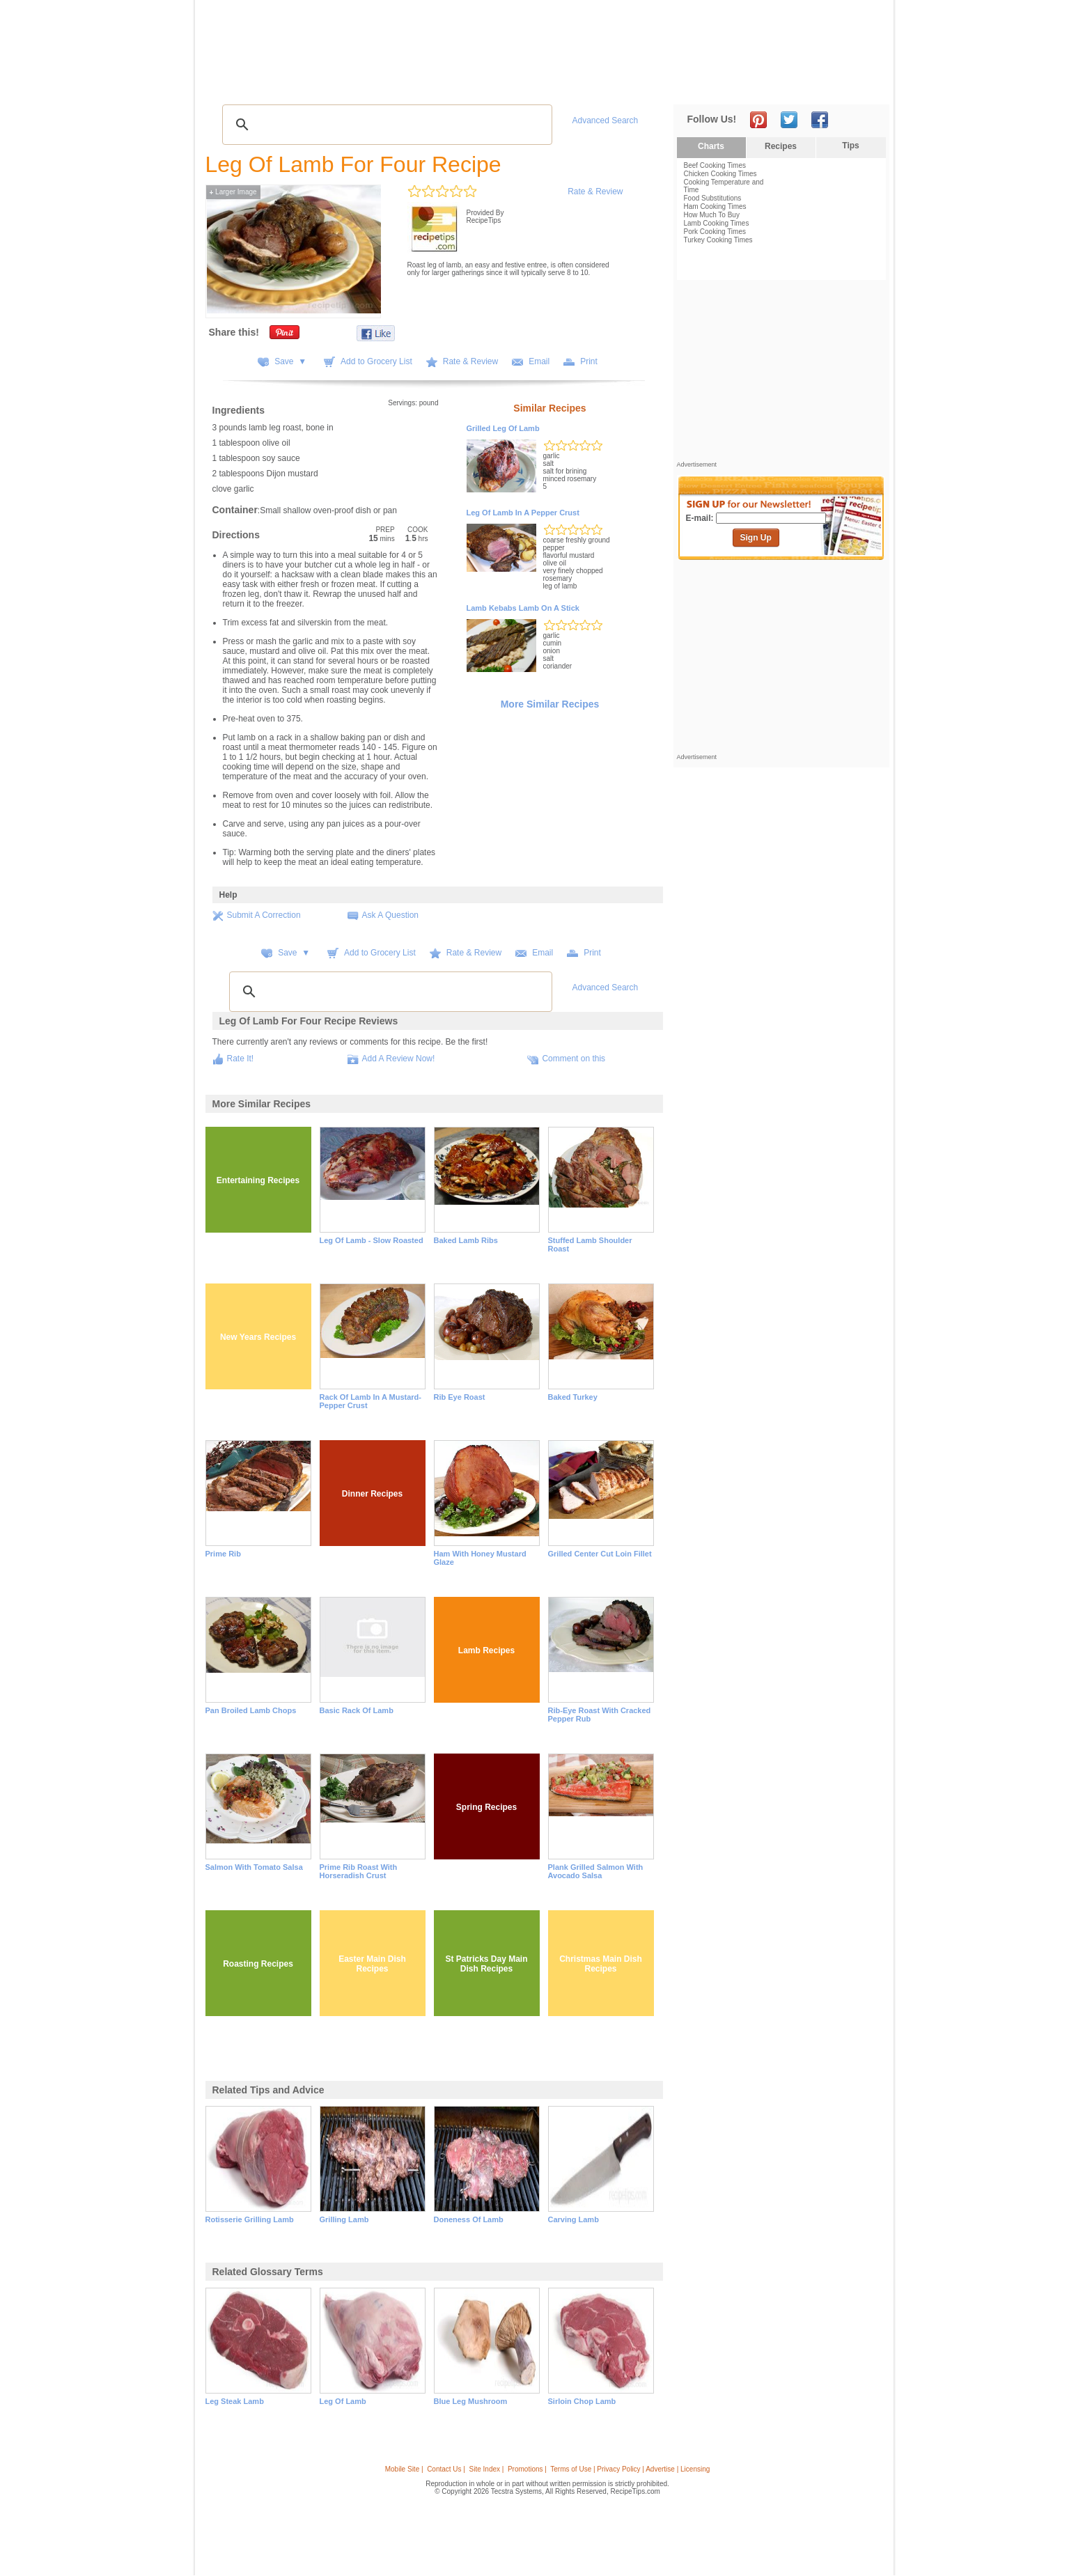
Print (589, 361)
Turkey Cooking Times (718, 240)
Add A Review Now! (398, 1058)
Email (539, 361)
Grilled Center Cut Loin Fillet (600, 1553)
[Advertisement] (632, 37)
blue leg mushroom (471, 2401)
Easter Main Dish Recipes (372, 1964)
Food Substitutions (713, 198)
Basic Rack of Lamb (356, 1710)
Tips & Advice (294, 84)
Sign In (863, 84)
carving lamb (573, 2219)
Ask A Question (390, 915)
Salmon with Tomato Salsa (254, 1867)
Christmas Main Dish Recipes (600, 1964)
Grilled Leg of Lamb (503, 428)
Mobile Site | (404, 2469)
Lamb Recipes (486, 1650)
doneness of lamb (469, 2219)
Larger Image (233, 192)
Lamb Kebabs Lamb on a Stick (523, 608)
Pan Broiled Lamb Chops (251, 1710)
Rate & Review (595, 191)
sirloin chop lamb (582, 2401)
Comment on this (573, 1058)
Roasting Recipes (258, 1964)
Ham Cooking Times (715, 206)
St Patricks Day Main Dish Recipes (486, 1964)
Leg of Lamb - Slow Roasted (371, 1240)
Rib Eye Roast (459, 1397)
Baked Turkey (573, 1397)
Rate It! (240, 1058)
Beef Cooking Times (715, 165)
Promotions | (527, 2469)
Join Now (832, 84)
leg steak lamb (234, 2401)
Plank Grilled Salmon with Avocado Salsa (596, 1871)
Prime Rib (223, 1553)
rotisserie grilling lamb (249, 2219)
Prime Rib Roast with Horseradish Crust (359, 1871)
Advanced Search (605, 120)
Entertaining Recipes (258, 1180)
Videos (399, 84)
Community (449, 84)
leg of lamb (343, 2401)
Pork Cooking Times (715, 231)
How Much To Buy (712, 215)
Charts (711, 146)
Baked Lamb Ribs (466, 1240)
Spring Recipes (486, 1807)
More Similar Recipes (550, 704)
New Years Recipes (258, 1337)
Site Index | (486, 2469)
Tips (850, 145)
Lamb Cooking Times (716, 223)
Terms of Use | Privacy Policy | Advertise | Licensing (630, 2469)
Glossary (354, 84)
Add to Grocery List (376, 361)
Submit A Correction (264, 915)
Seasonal (504, 84)
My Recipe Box (568, 84)
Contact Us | (446, 2469)
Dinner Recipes (372, 1494)
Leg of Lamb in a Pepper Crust (523, 512)
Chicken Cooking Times (720, 174)
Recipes (234, 84)
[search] (385, 124)
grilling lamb (344, 2219)
